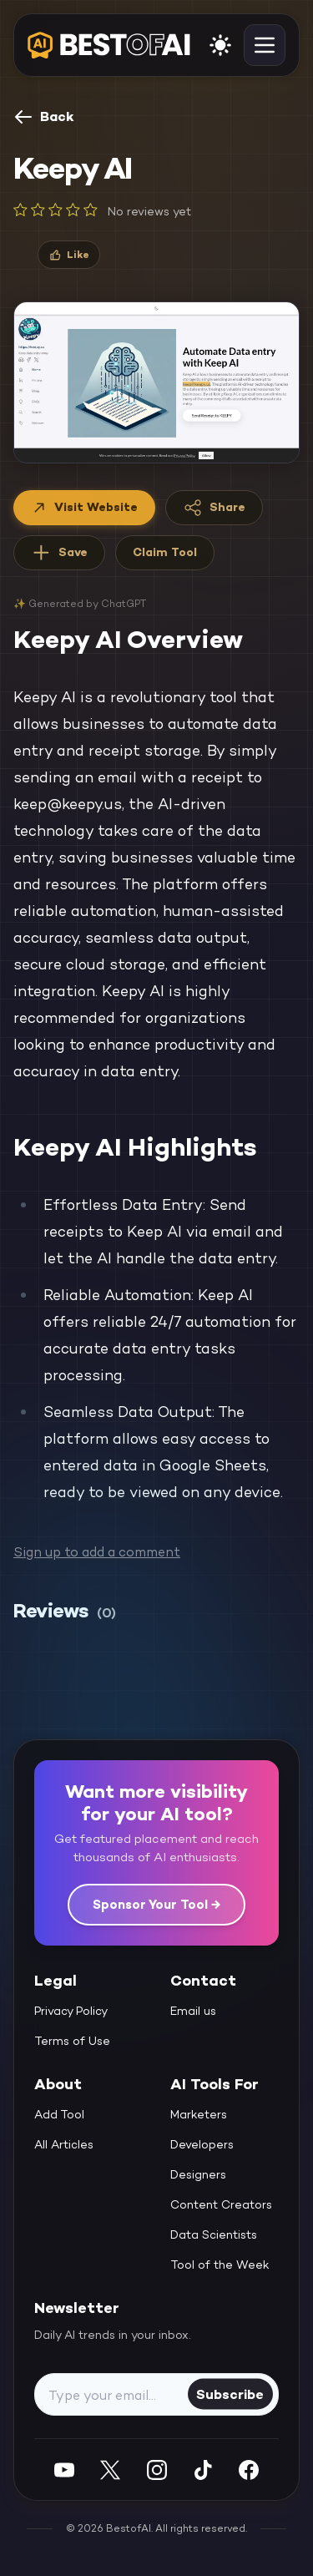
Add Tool (59, 2114)
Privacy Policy (71, 2010)
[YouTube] (64, 2469)
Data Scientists (213, 2234)
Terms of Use (72, 2040)
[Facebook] (249, 2469)
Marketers (198, 2114)
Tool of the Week (220, 2264)
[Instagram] (157, 2469)
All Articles (63, 2144)
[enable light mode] (220, 45)
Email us (193, 2010)
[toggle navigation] (264, 45)
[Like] (69, 254)
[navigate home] (109, 45)
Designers (198, 2174)
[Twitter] (110, 2469)
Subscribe (230, 2393)
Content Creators (221, 2204)
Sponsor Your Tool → (156, 1904)
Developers (202, 2144)
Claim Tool (165, 551)
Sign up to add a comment (96, 1552)
